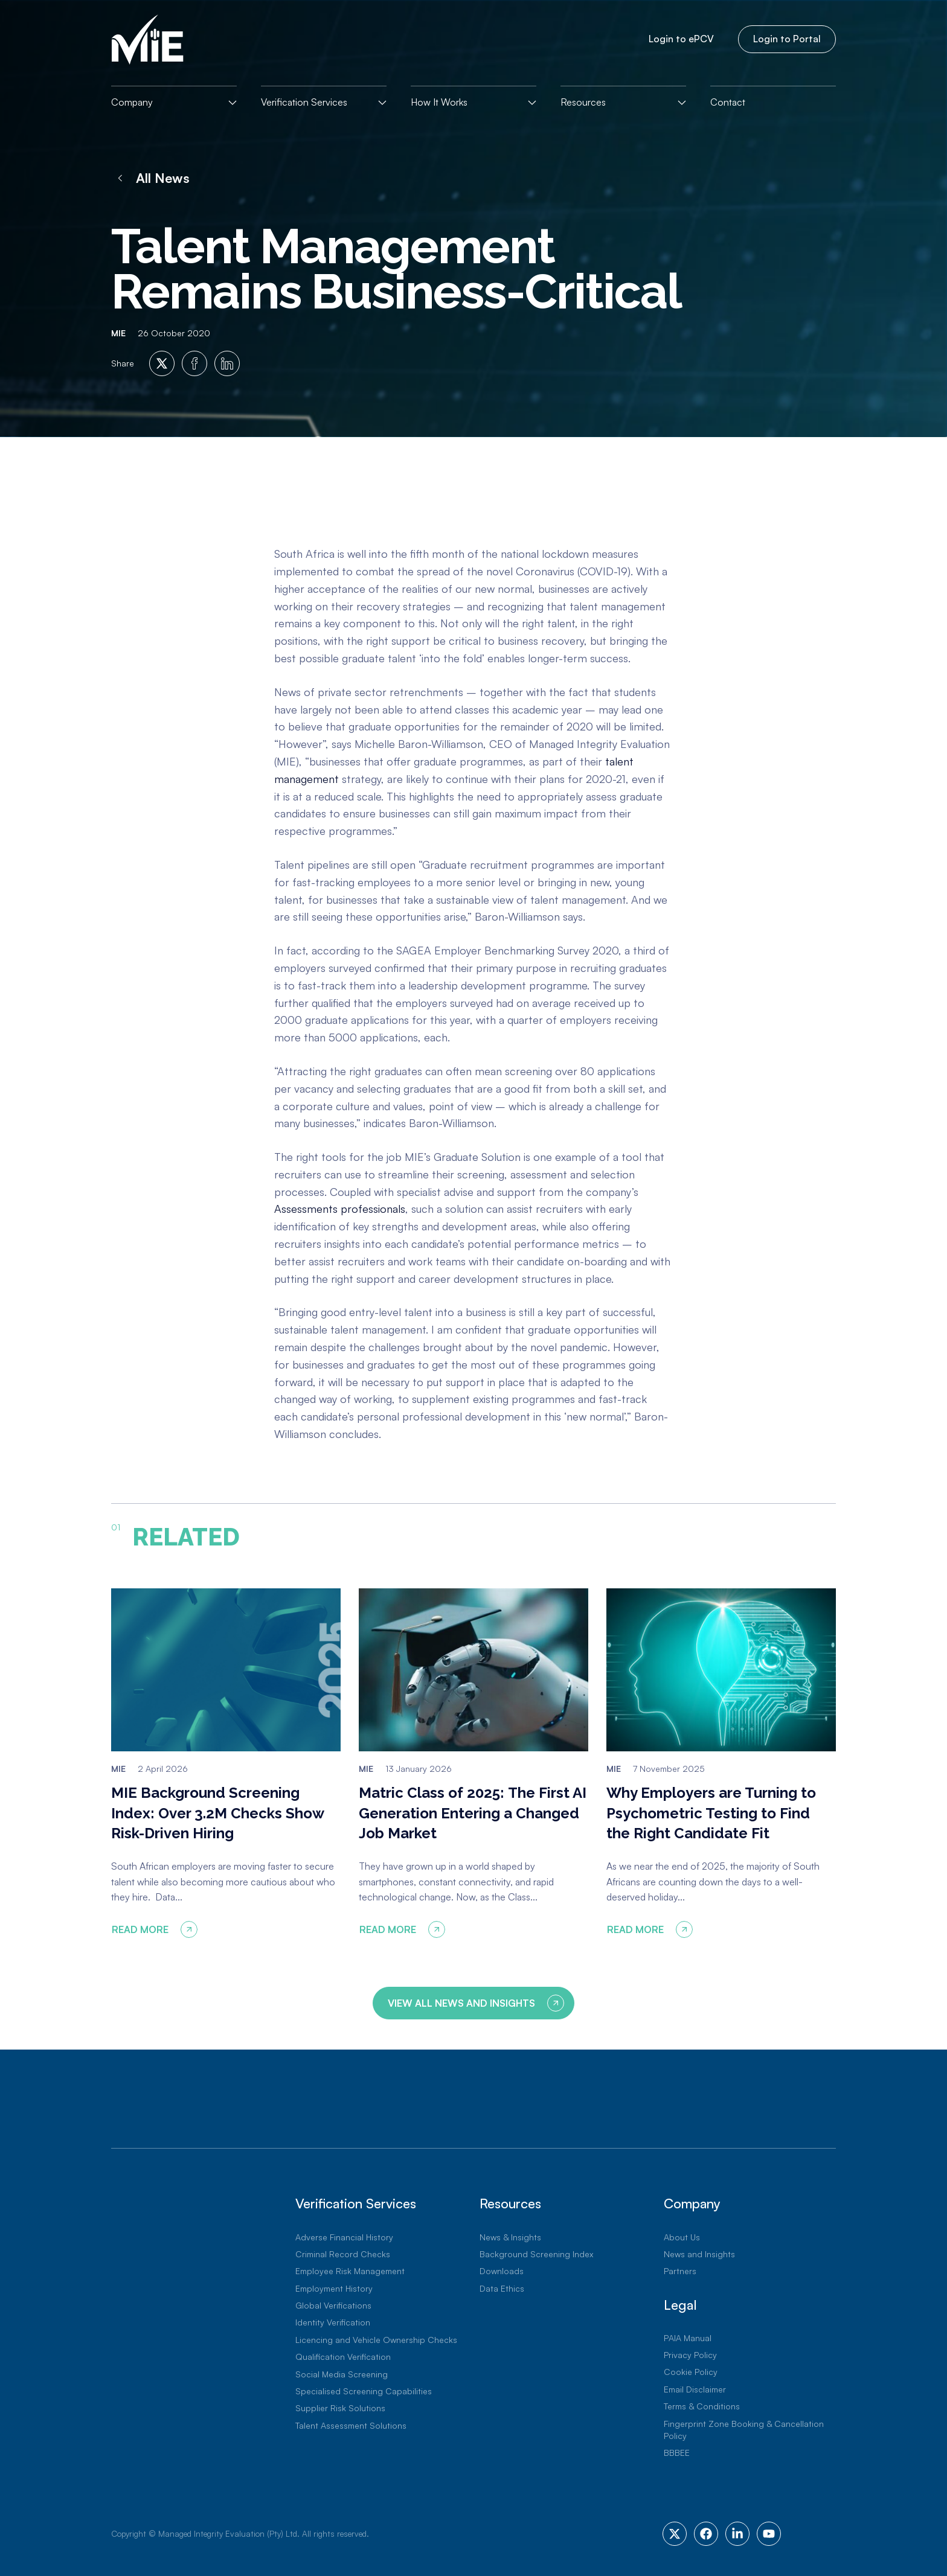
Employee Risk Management (350, 2271)
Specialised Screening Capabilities (363, 2391)
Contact (727, 102)
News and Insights (699, 2254)
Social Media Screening (341, 2374)
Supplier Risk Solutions (340, 2408)
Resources (583, 102)
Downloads (502, 2271)
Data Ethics (502, 2288)
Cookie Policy (690, 2372)
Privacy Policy (690, 2355)
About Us (682, 2237)
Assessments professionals (339, 1208)
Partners (680, 2271)
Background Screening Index (536, 2254)
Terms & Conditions (702, 2406)
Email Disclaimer (695, 2389)
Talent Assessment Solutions (350, 2425)
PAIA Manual (687, 2338)
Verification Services (304, 102)
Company (132, 102)
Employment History (334, 2288)
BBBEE (677, 2452)
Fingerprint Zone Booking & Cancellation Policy (744, 2429)
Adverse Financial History (344, 2237)
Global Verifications (333, 2305)
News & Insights (510, 2237)
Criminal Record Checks (342, 2254)
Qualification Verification (343, 2356)
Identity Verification (332, 2322)
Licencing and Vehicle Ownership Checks (376, 2340)
